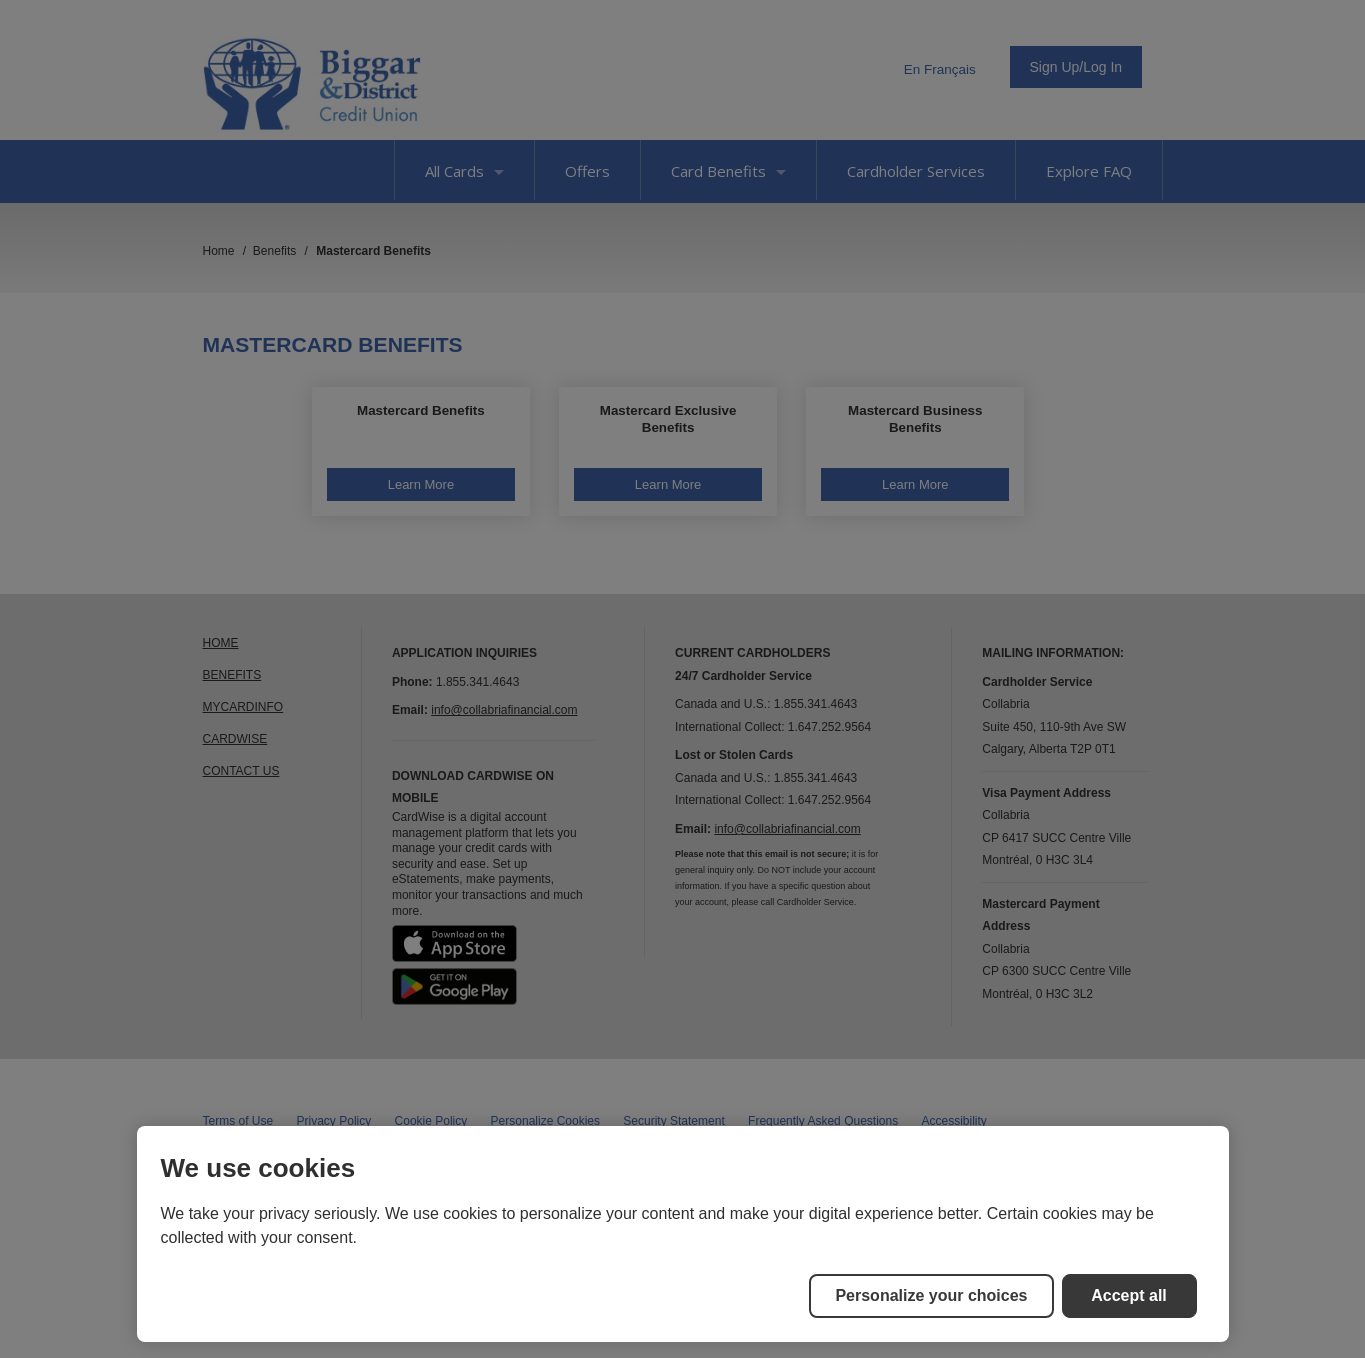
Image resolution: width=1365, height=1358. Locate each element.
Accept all (1129, 1295)
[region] (683, 1234)
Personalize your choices (931, 1295)
